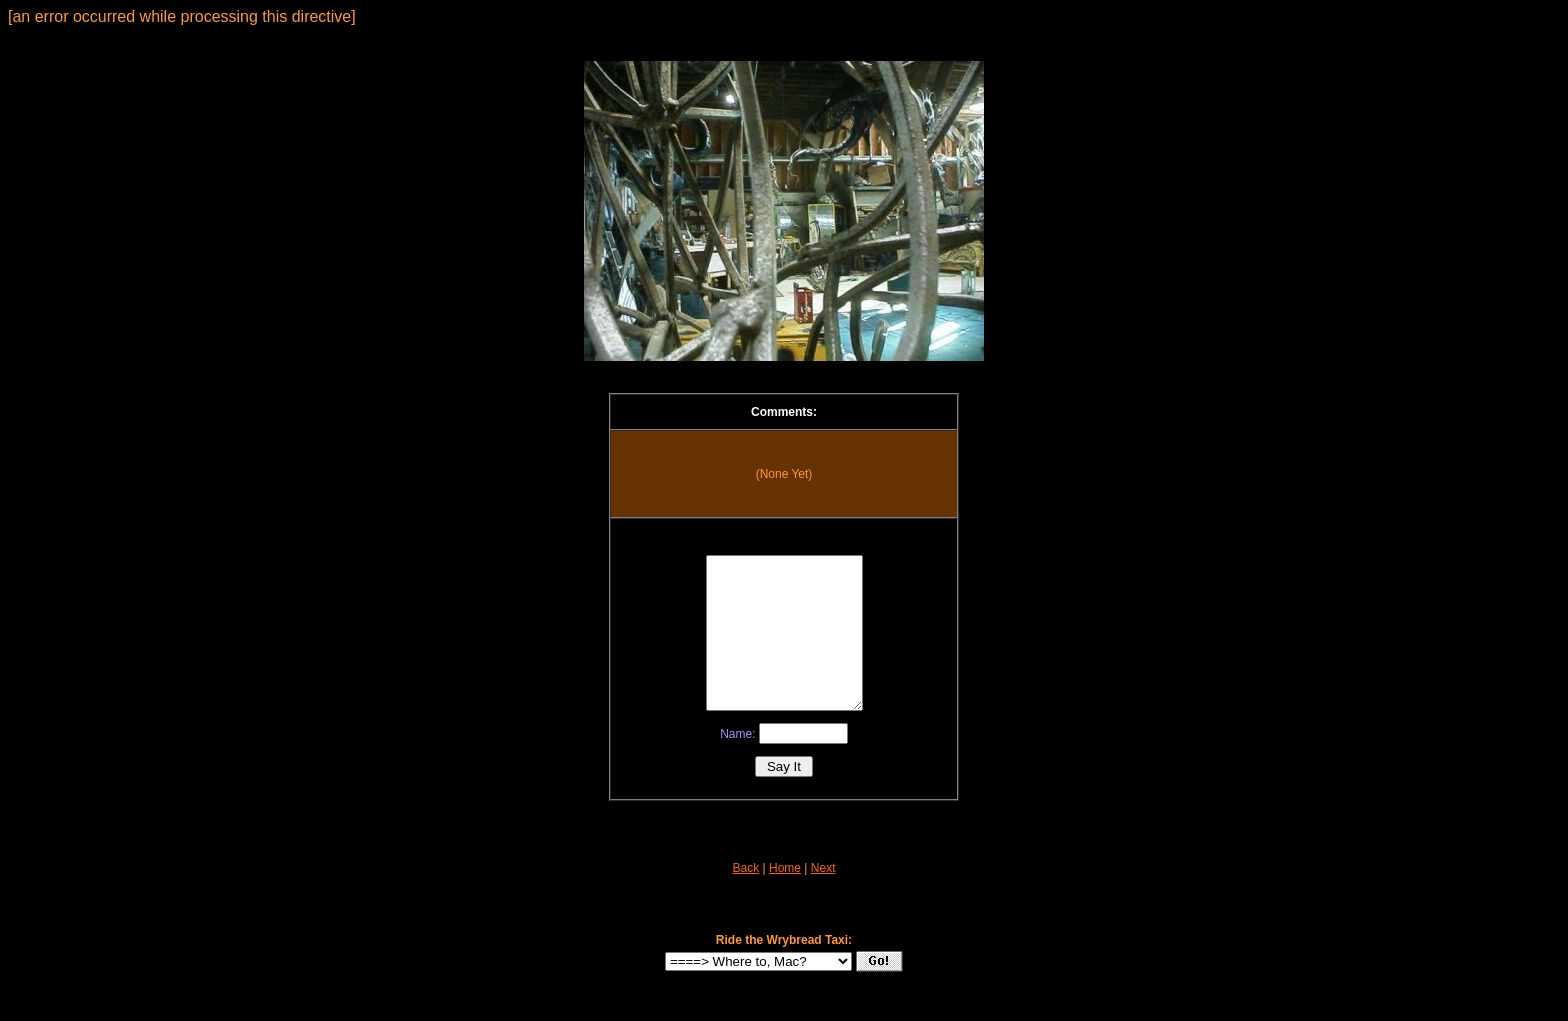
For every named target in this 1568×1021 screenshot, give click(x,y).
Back (746, 898)
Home (785, 898)
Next (823, 898)
